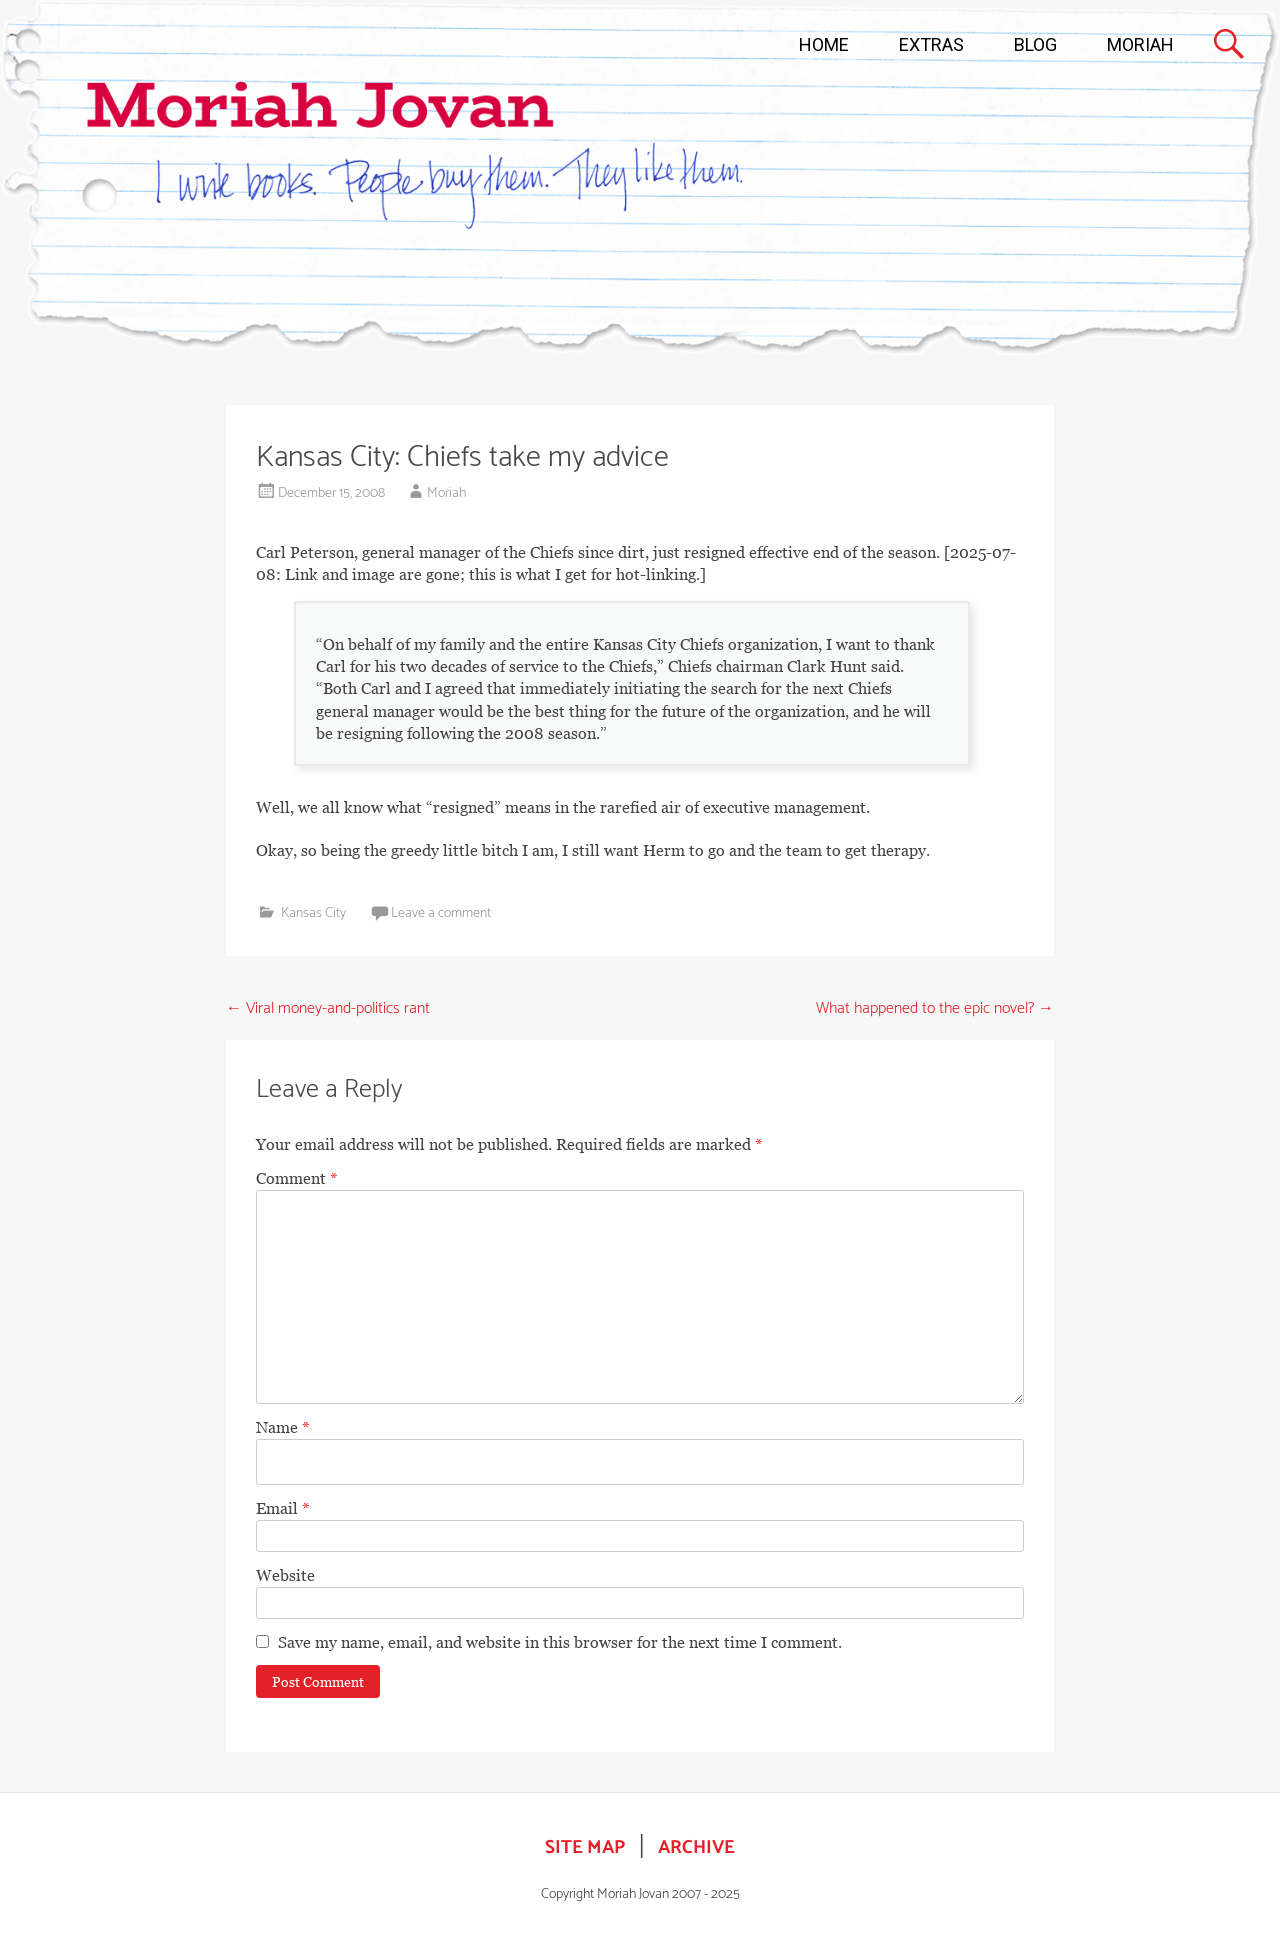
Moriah (446, 493)
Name (283, 1427)
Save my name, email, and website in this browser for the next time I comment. (560, 1642)
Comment (297, 1178)
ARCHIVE (696, 1847)
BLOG (1035, 44)
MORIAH (1140, 44)
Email (283, 1508)
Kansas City (313, 913)
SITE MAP (585, 1847)
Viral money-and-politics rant (328, 1008)
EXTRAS (931, 44)
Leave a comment (441, 913)
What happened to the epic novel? (935, 1008)
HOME (824, 44)
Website (285, 1575)
